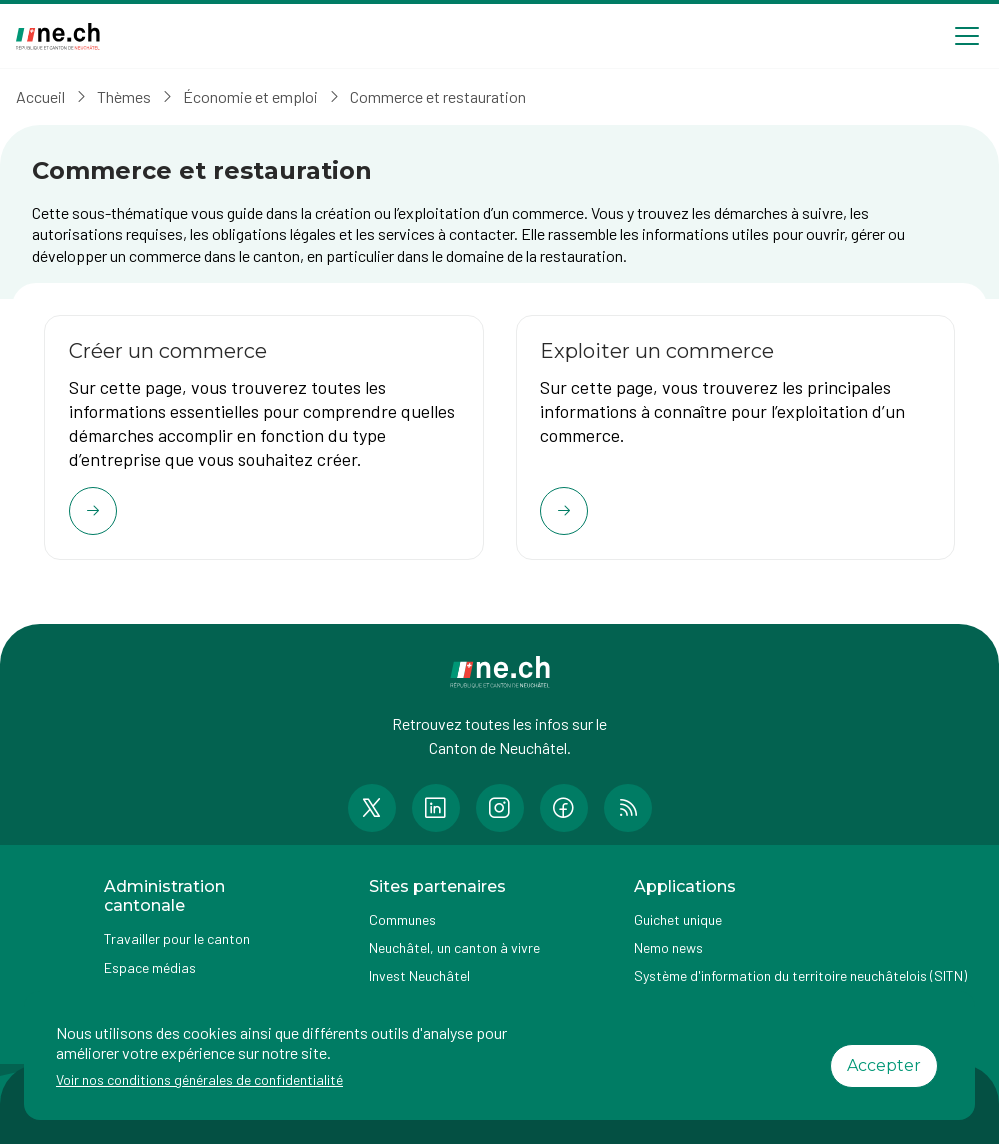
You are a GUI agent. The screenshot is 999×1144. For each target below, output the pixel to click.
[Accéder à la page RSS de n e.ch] (628, 809)
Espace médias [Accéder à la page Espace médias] (150, 967)
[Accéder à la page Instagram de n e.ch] (500, 809)
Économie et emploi (250, 96)
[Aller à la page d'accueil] (58, 36)
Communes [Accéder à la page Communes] (402, 920)
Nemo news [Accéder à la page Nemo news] (668, 948)
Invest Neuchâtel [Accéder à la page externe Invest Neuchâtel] (419, 976)
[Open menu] (967, 36)
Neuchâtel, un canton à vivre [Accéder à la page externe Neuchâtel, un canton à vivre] (454, 948)
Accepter (884, 1065)
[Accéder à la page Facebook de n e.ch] (564, 809)
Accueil (40, 96)
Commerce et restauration (438, 96)
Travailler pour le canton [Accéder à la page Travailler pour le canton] (177, 939)
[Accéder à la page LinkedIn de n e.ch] (436, 809)
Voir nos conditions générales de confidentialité (199, 1079)
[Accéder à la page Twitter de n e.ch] (372, 809)
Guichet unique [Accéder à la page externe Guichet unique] (678, 920)
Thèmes (124, 96)
